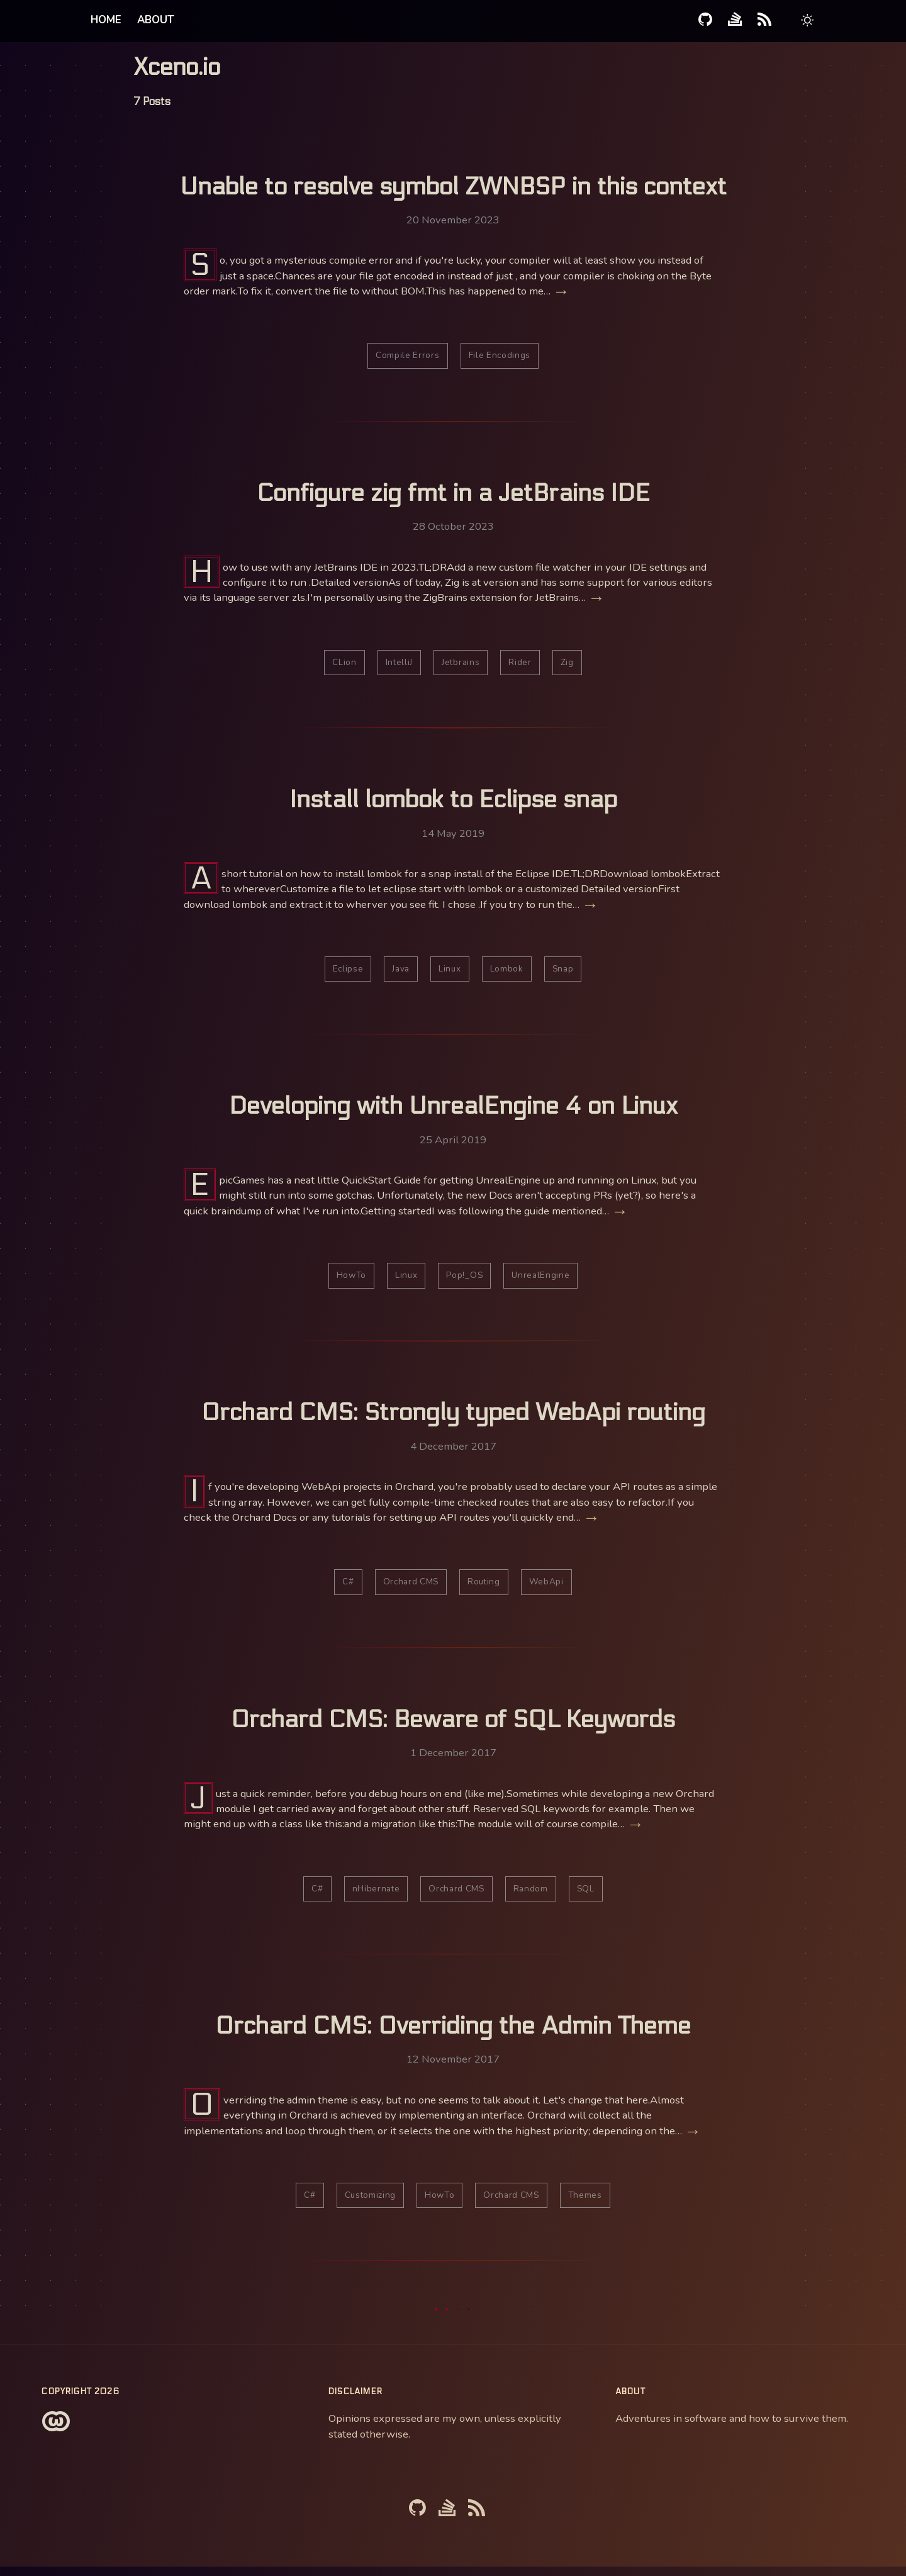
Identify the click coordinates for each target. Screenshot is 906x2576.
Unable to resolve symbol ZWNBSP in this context (453, 186)
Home (106, 20)
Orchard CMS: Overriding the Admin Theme (453, 2033)
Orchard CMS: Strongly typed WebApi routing (453, 1418)
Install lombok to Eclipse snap (453, 802)
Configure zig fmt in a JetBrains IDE (453, 494)
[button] (807, 22)
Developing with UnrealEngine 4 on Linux (453, 1109)
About (155, 20)
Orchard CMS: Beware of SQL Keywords (453, 1725)
